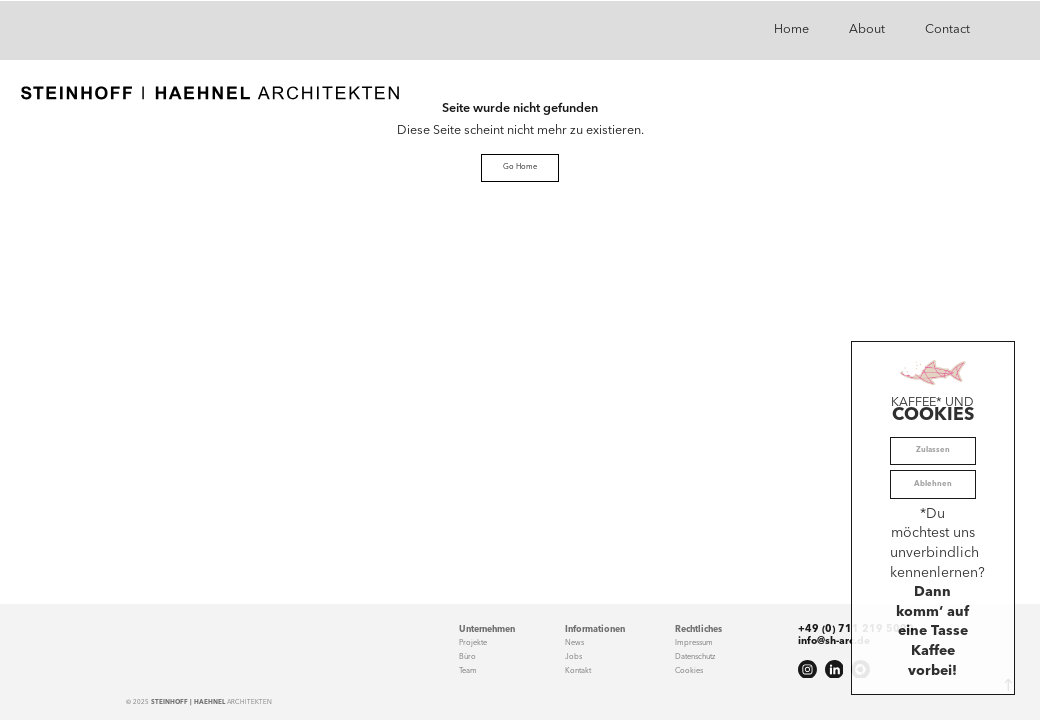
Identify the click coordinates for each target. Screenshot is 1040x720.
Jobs (573, 657)
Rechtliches (698, 629)
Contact (947, 29)
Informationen (595, 629)
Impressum (694, 643)
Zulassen (933, 450)
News (574, 643)
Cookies (689, 671)
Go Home (520, 167)
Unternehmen (487, 629)
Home (791, 29)
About (867, 29)
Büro (467, 657)
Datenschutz (695, 657)
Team (468, 671)
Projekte (473, 643)
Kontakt (578, 671)
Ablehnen (933, 484)
